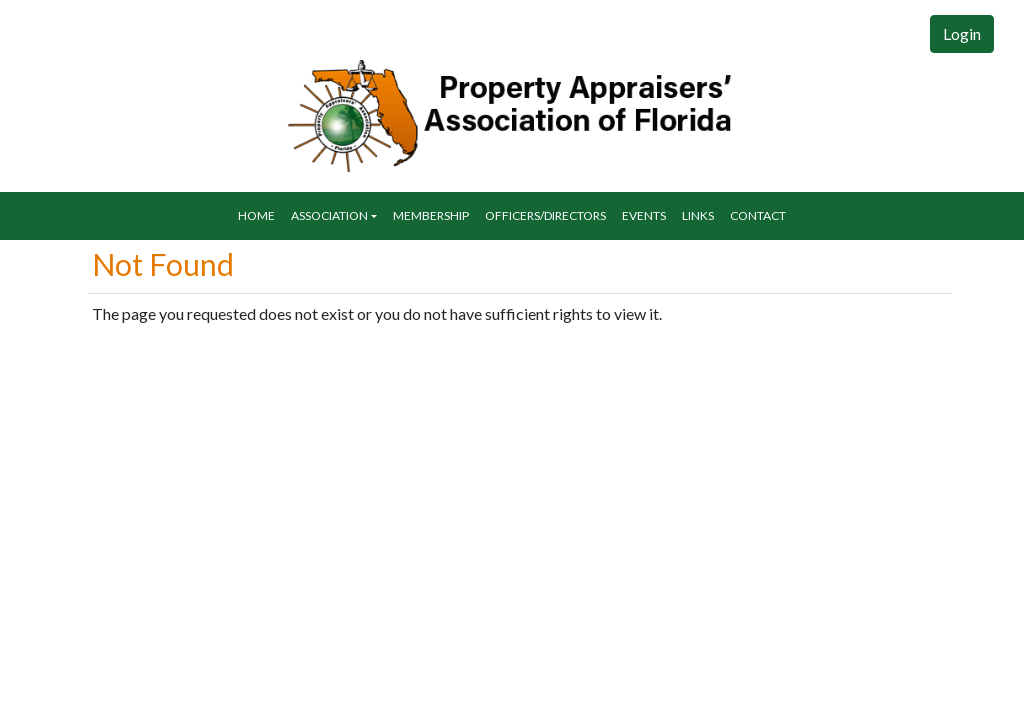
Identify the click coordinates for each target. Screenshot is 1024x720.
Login (962, 33)
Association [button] (329, 215)
